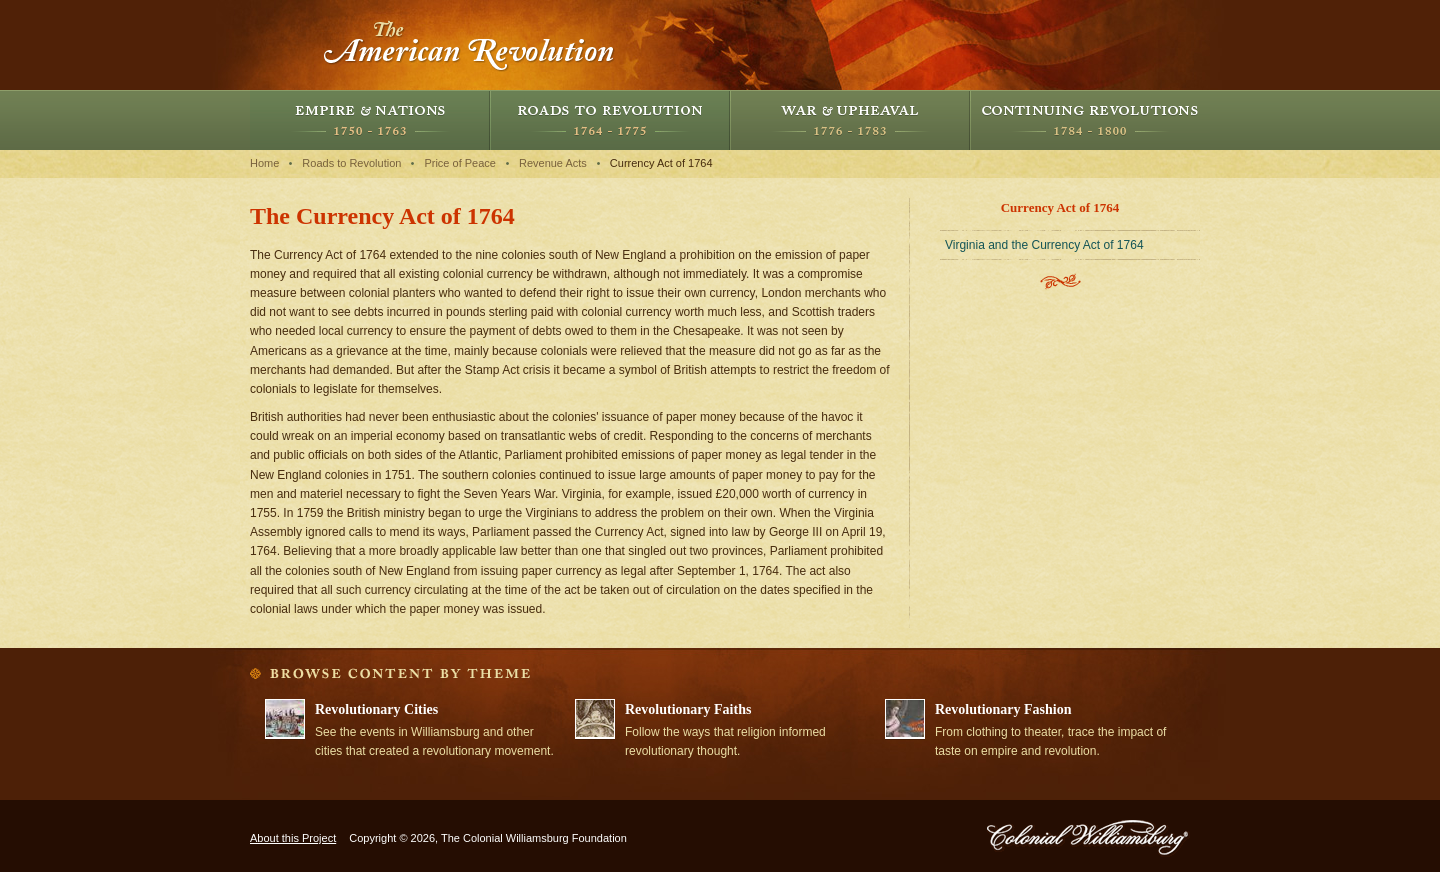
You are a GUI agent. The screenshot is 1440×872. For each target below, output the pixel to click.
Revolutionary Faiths (688, 709)
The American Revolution (470, 45)
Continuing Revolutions (1090, 120)
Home (264, 163)
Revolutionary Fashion (1003, 709)
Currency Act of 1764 (661, 163)
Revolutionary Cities (376, 709)
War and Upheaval (850, 120)
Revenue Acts (553, 163)
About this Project (293, 838)
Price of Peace (460, 163)
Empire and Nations (370, 120)
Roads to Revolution (610, 120)
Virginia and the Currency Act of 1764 (1044, 245)
